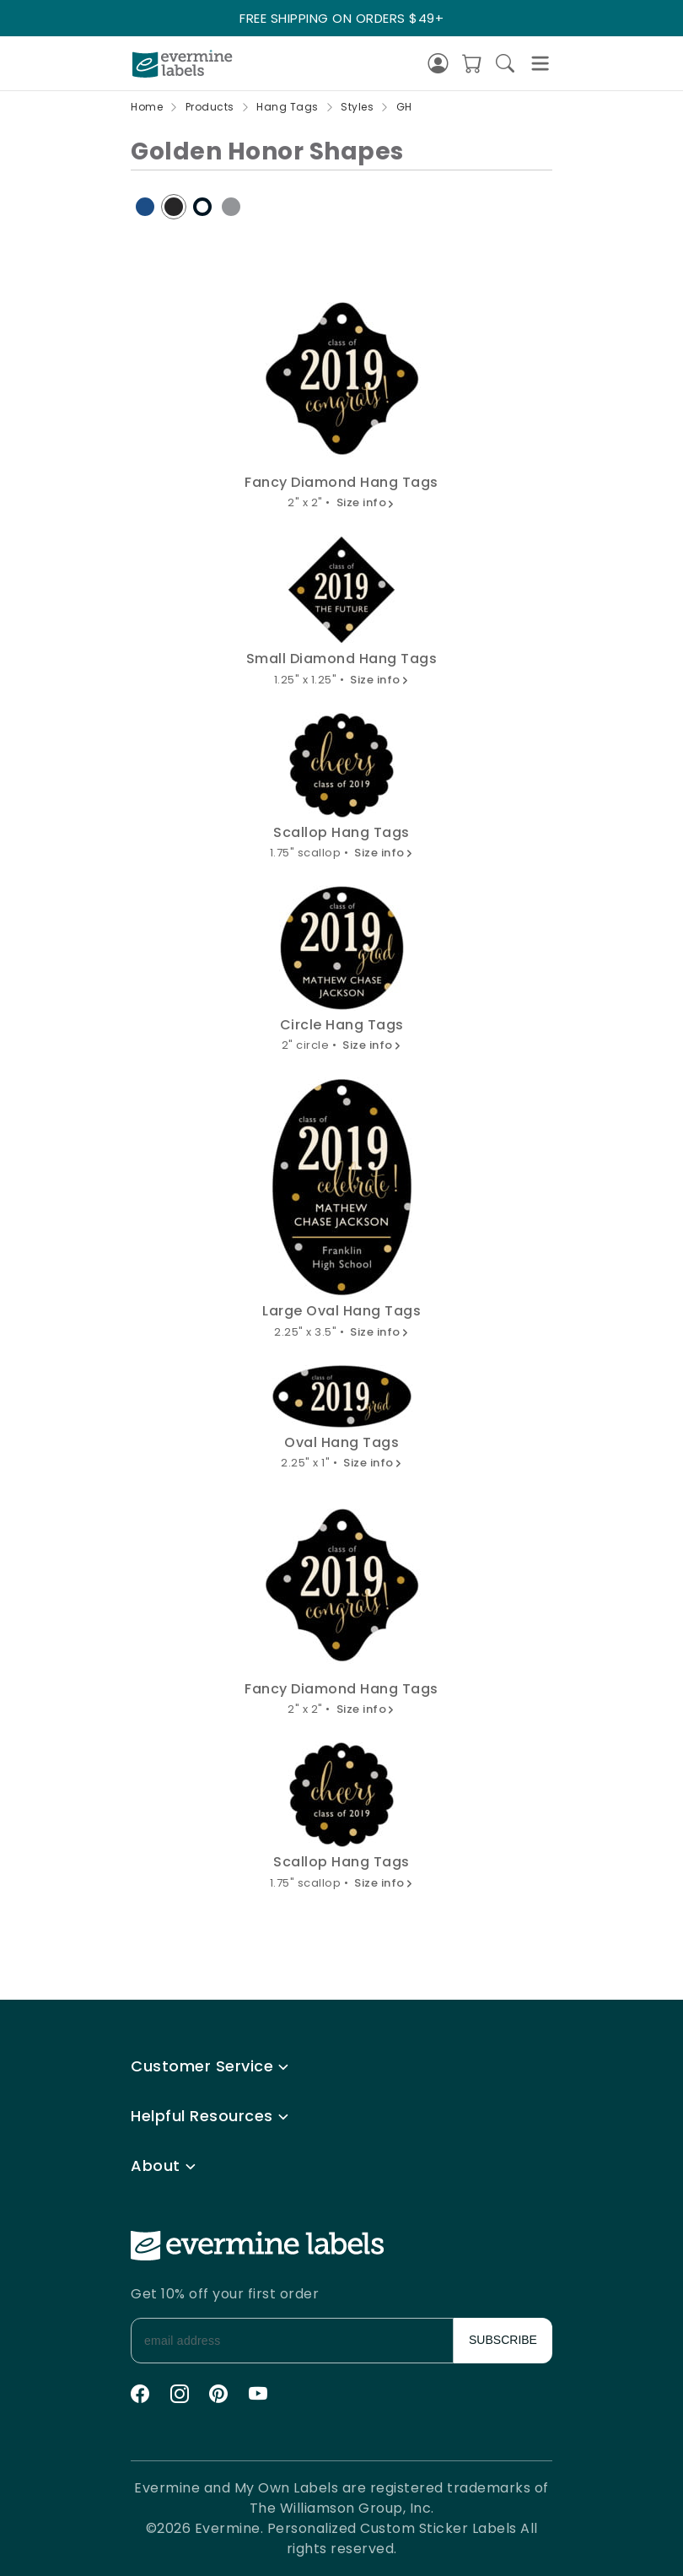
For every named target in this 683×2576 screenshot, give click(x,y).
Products (210, 107)
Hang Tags (287, 107)
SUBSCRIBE (503, 2339)
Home (147, 107)
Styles (357, 107)
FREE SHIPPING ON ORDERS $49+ (341, 18)
